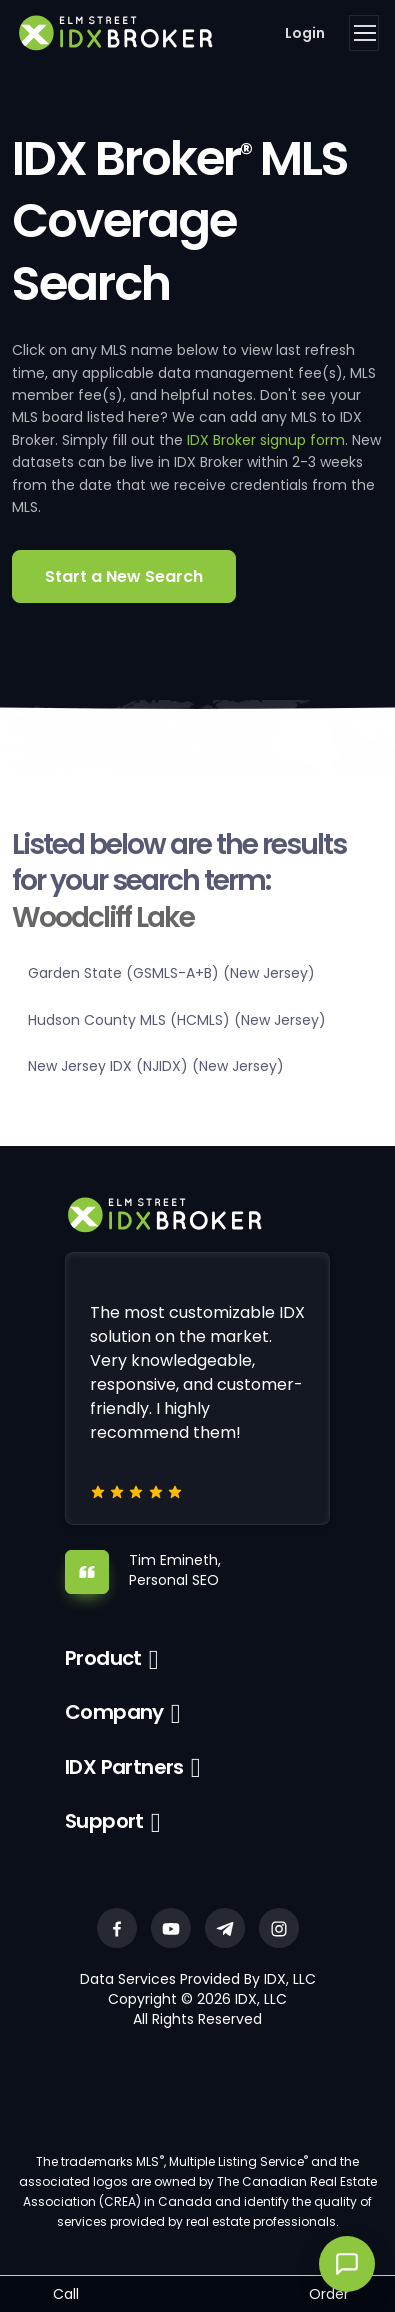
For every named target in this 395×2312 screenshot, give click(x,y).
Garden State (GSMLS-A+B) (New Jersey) (171, 973)
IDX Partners (124, 1767)
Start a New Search (124, 576)
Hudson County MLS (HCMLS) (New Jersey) (177, 1020)
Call (66, 2294)
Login (305, 33)
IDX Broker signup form (266, 440)
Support (104, 1821)
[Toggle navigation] (364, 33)
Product (103, 1658)
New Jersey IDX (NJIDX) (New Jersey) (156, 1066)
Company (114, 1712)
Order (329, 2294)
